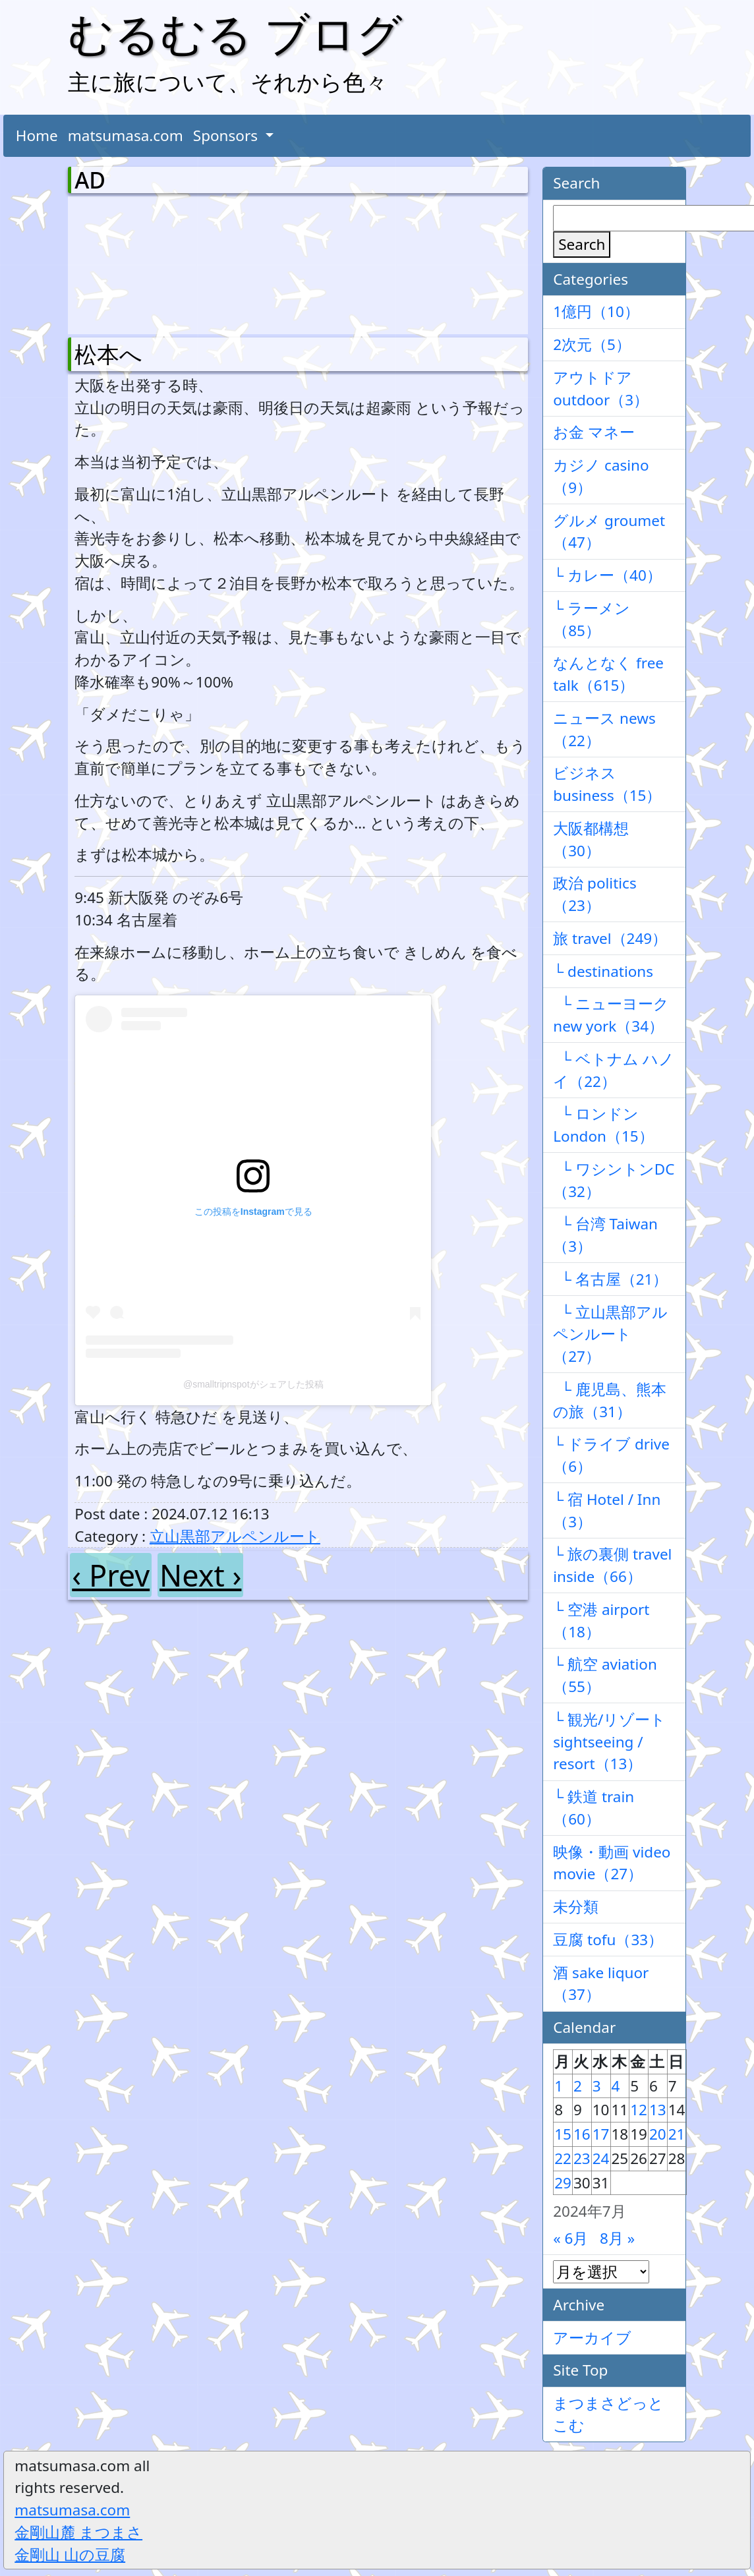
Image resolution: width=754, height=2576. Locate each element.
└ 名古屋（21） (610, 1279)
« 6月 (570, 2238)
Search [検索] (581, 244)
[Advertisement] (144, 262)
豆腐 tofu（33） (608, 1939)
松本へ (108, 354)
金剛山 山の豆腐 (69, 2554)
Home (37, 135)
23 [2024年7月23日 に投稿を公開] (582, 2158)
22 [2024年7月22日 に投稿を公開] (562, 2158)
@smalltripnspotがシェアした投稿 (253, 1384)
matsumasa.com (125, 135)
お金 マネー (594, 432)
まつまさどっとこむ (608, 2414)
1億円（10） (596, 311)
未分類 (575, 1906)
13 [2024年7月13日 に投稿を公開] (657, 2109)
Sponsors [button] (227, 135)
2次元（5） (592, 344)
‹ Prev (111, 1575)
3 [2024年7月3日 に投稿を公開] (597, 2086)
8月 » (617, 2238)
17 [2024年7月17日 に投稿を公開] (601, 2134)
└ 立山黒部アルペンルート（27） (610, 1334)
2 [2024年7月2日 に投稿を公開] (577, 2086)
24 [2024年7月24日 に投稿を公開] (601, 2158)
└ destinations (603, 971)
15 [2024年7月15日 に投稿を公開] (562, 2134)
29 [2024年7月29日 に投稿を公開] (562, 2183)
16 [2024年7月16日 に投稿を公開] (582, 2134)
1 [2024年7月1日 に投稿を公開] (558, 2086)
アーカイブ (592, 2337)
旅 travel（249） (610, 938)
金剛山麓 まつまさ (78, 2532)
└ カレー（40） (607, 575)
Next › (200, 1575)
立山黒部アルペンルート (235, 1536)
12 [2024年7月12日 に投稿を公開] (638, 2109)
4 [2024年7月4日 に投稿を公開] (616, 2086)
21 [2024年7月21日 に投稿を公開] (676, 2134)
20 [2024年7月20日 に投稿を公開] (657, 2134)
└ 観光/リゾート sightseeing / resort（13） (609, 1741)
